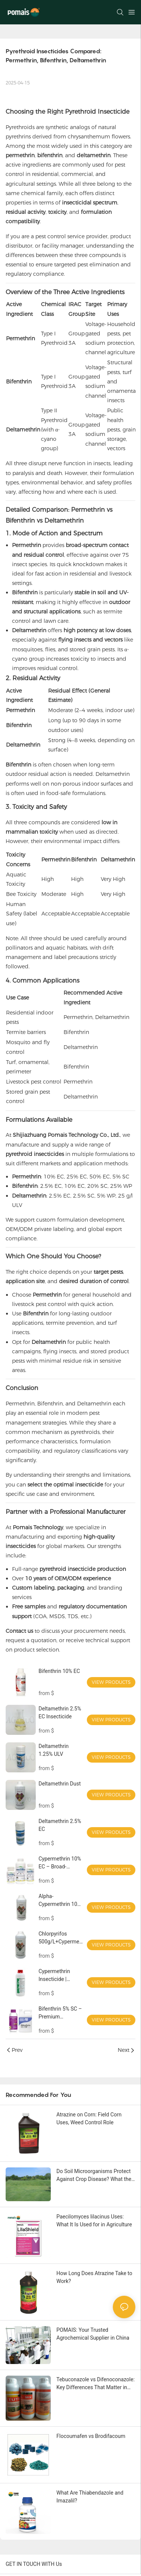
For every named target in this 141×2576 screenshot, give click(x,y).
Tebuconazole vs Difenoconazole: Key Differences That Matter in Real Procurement (95, 2383)
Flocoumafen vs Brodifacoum (90, 2436)
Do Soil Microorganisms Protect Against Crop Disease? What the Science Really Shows (93, 2175)
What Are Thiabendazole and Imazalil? (89, 2497)
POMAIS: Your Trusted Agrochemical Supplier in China (92, 2334)
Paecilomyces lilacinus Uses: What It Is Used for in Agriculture (94, 2220)
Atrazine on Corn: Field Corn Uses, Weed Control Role (88, 2118)
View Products (111, 1682)
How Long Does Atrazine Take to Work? (94, 2277)
